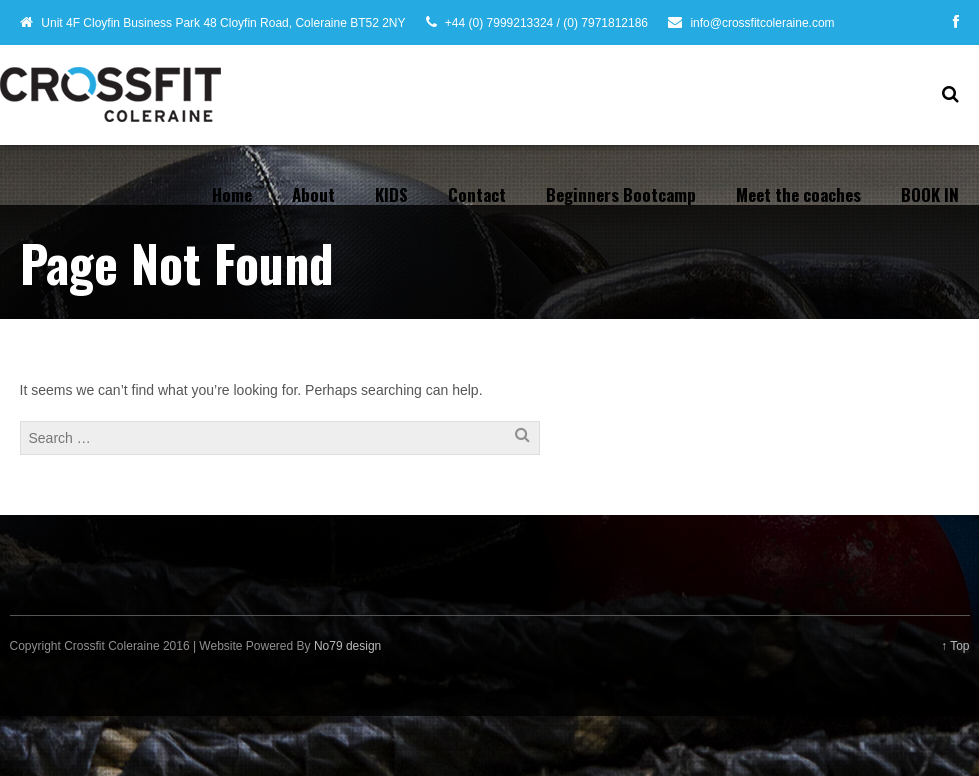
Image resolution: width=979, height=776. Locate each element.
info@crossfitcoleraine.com (762, 23)
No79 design (347, 646)
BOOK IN (930, 194)
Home (232, 194)
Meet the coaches (798, 194)
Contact (477, 194)
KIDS (391, 194)
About (313, 194)
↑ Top (955, 646)
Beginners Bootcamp (621, 194)
